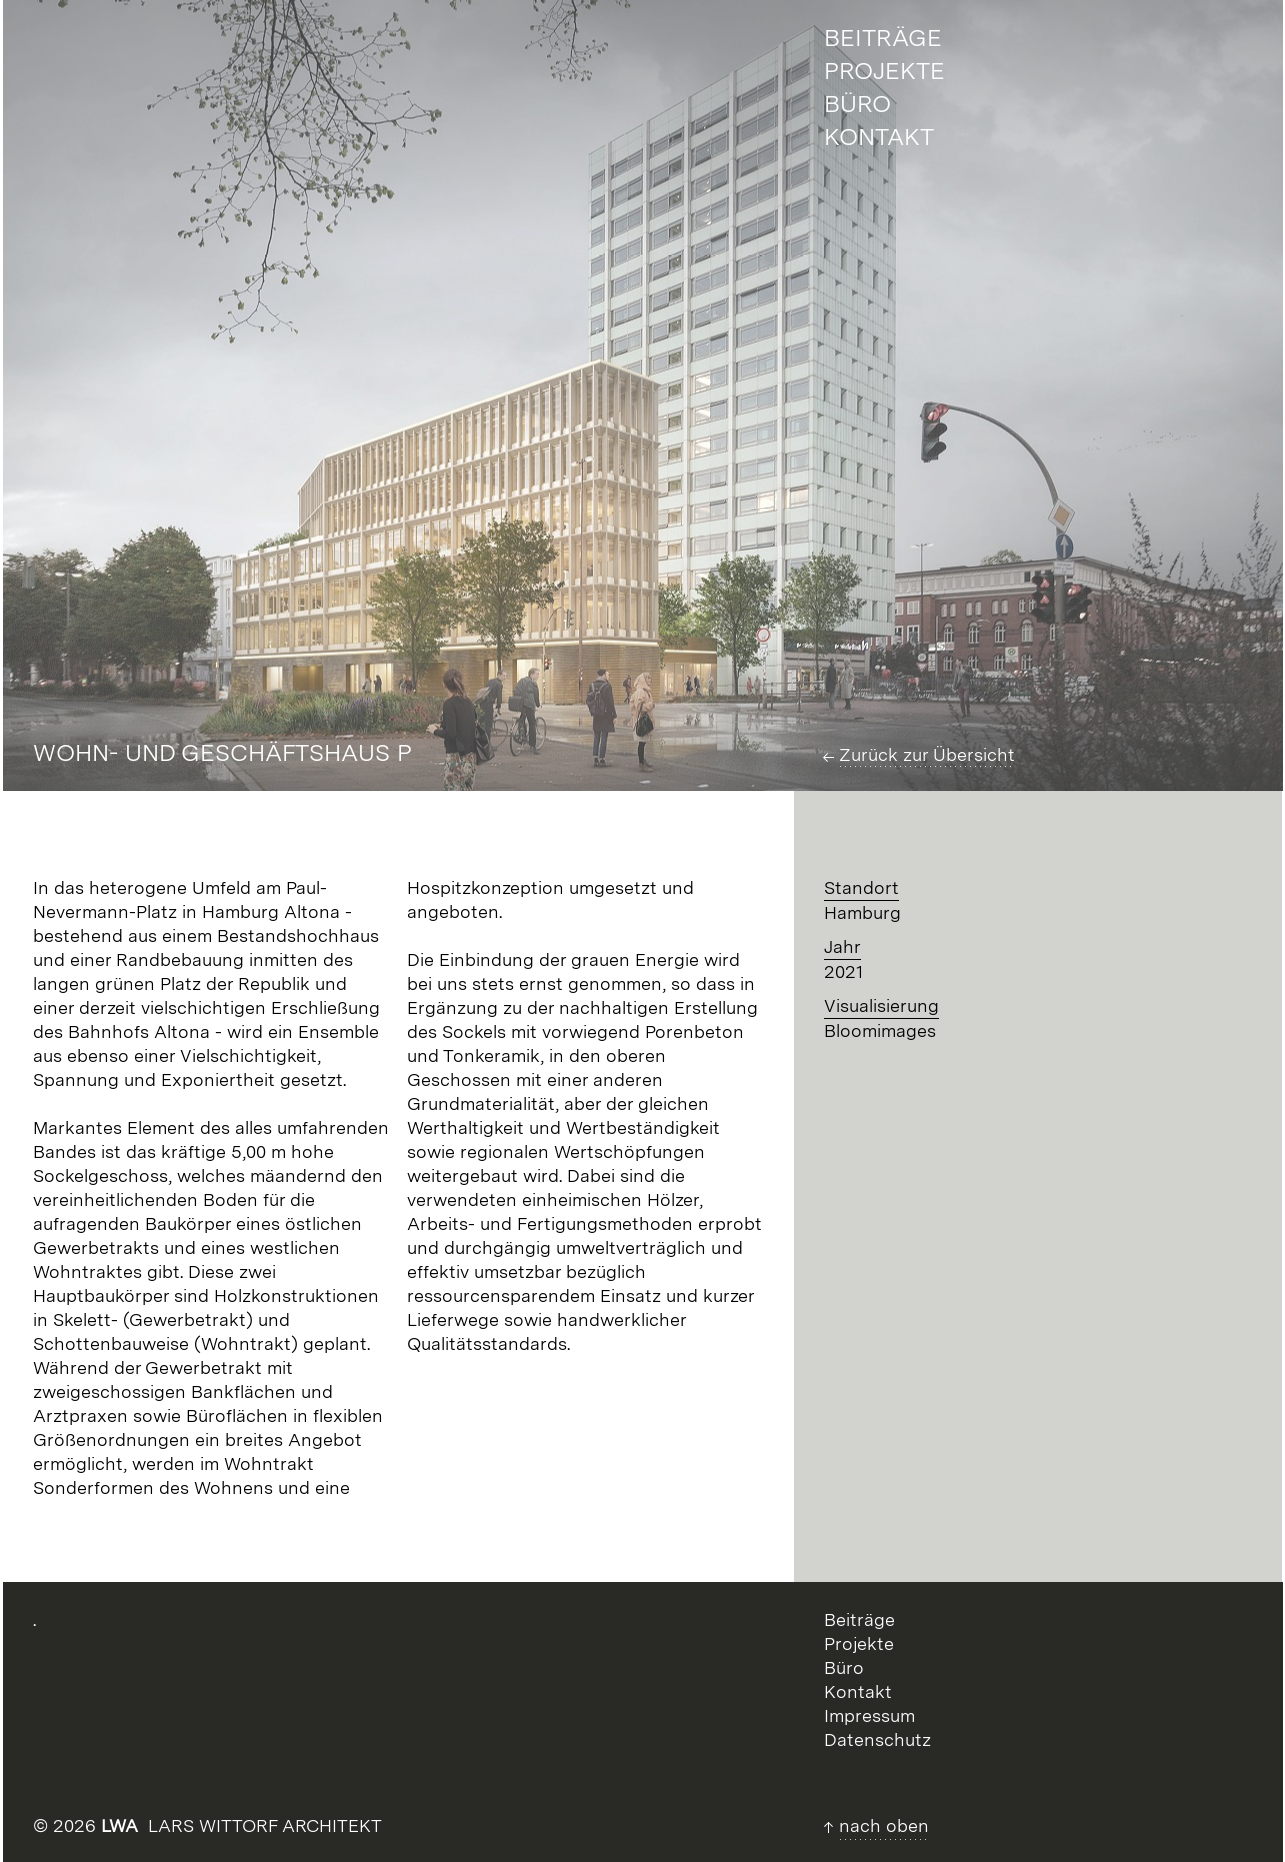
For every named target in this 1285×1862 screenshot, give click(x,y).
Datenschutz (877, 1739)
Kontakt (858, 1691)
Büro (844, 1667)
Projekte (859, 1643)
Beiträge (859, 1619)
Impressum (869, 1715)
